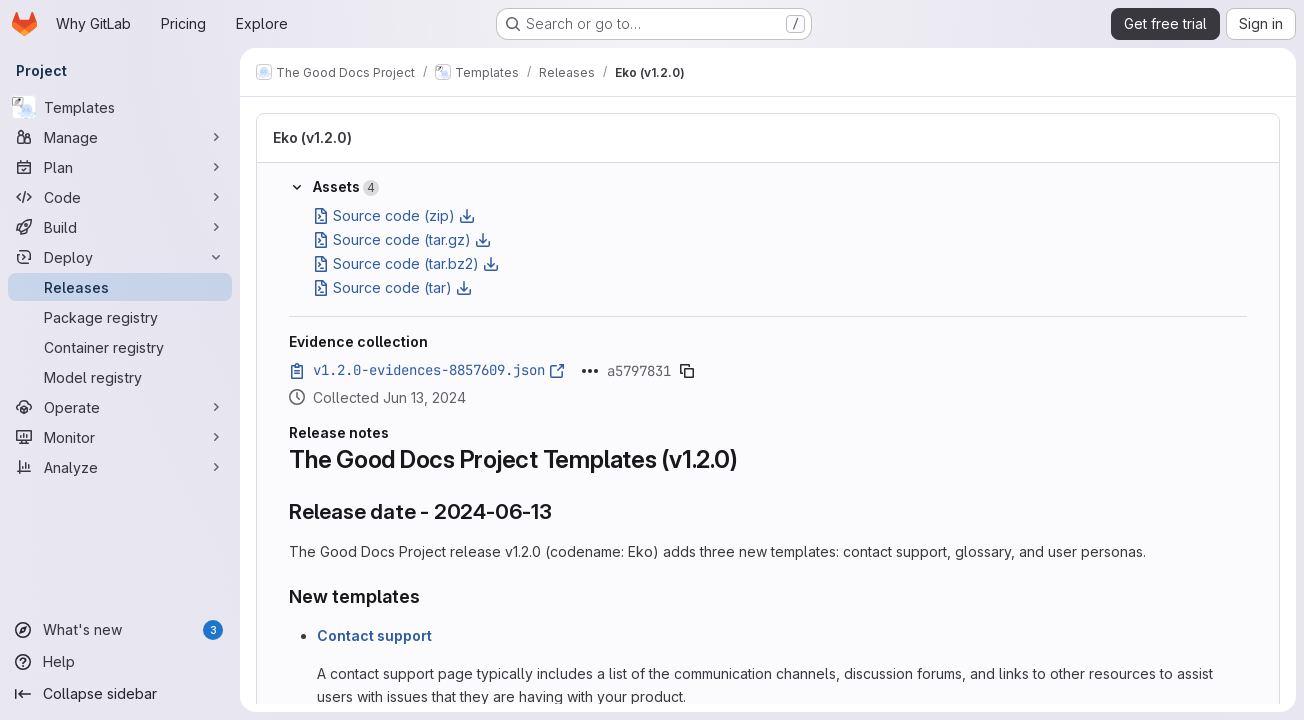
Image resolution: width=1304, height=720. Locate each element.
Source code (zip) (394, 215)
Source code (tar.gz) (402, 239)
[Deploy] (120, 257)
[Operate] (120, 407)
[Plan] (120, 167)
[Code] (120, 197)
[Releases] (120, 287)
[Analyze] (120, 467)
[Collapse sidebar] (120, 694)
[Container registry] (120, 347)
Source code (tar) (392, 287)
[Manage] (120, 137)
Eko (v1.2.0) (312, 137)
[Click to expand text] (590, 371)
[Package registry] (120, 317)
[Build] (120, 227)
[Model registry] (120, 377)
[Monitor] (120, 437)
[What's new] (120, 630)
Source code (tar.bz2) (406, 263)
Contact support (374, 635)
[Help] (120, 662)
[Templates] (120, 107)
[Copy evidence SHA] (687, 371)
